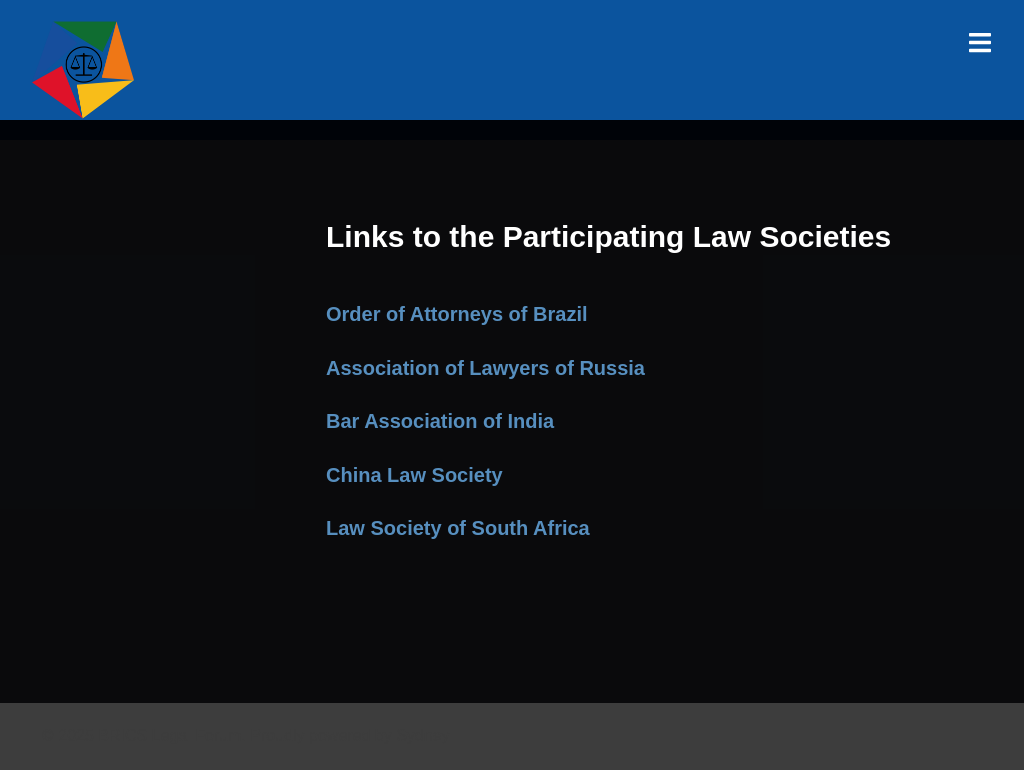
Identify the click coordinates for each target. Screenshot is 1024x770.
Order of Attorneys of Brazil (457, 314)
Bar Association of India (440, 421)
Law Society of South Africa (458, 528)
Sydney (422, 735)
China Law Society (414, 475)
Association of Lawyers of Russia (485, 368)
